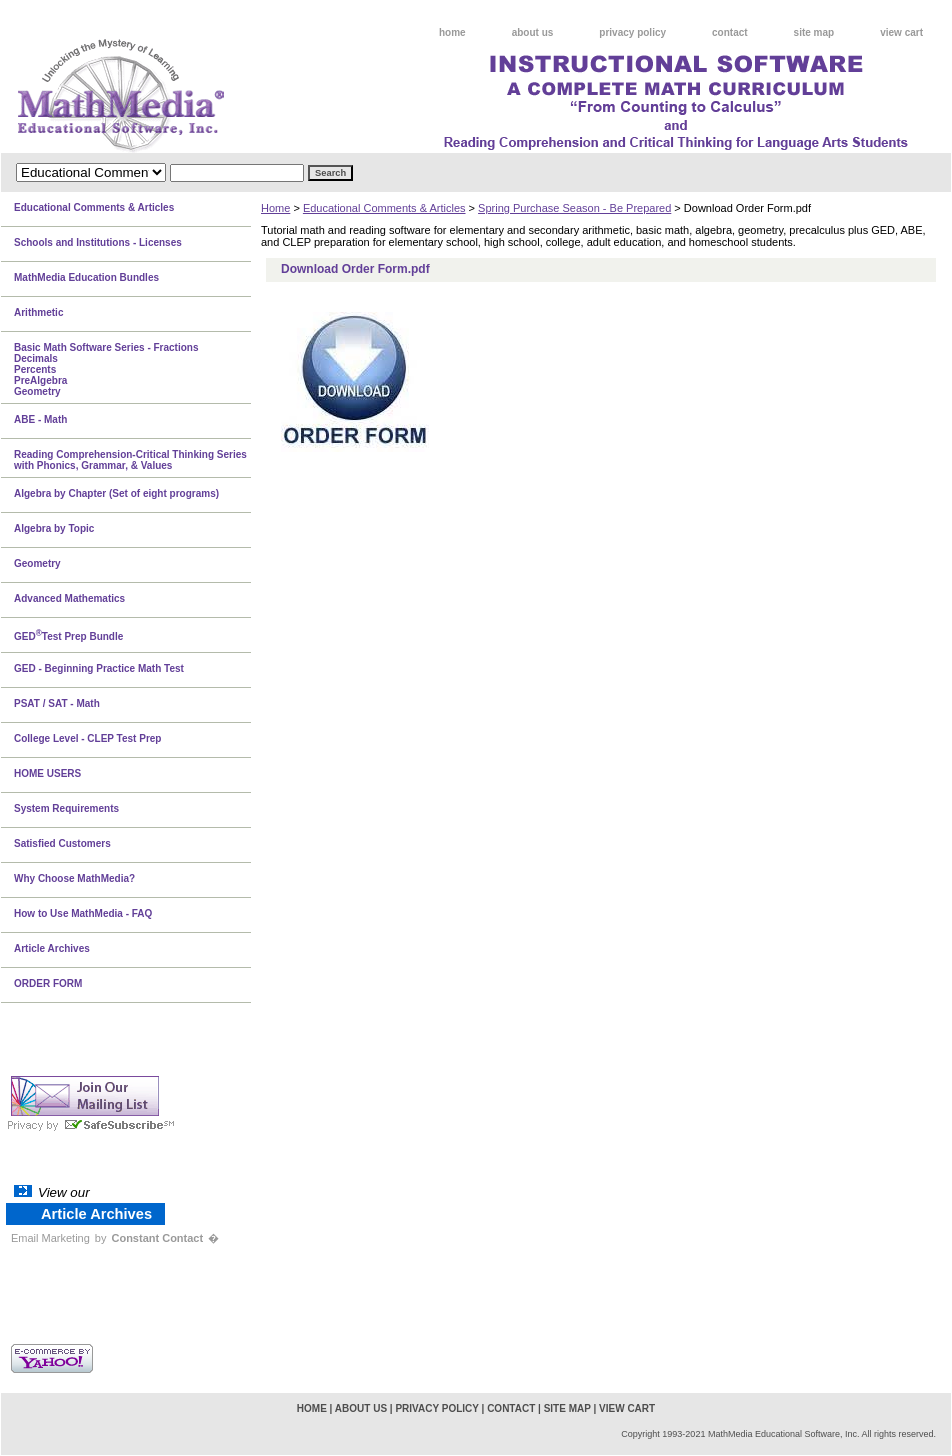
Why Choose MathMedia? (74, 878)
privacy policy (632, 32)
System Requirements (66, 808)
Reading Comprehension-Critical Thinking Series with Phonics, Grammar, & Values (130, 460)
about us (533, 32)
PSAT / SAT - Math (57, 703)
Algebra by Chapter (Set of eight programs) (116, 493)
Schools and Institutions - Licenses (98, 242)
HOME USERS (47, 773)
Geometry (37, 563)
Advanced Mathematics (69, 598)
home (452, 32)
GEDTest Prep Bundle (68, 635)
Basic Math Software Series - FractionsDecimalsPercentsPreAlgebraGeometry (106, 369)
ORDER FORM (48, 983)
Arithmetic (38, 312)
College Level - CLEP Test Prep (87, 738)
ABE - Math (40, 419)
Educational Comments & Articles (384, 208)
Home (275, 208)
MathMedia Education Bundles (86, 277)
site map (814, 32)
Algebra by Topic (54, 528)
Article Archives (52, 948)
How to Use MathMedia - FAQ (83, 913)
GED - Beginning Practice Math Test (99, 668)
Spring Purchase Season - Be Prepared (574, 208)
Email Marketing (50, 1238)
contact (730, 32)
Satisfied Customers (62, 843)
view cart (901, 32)
